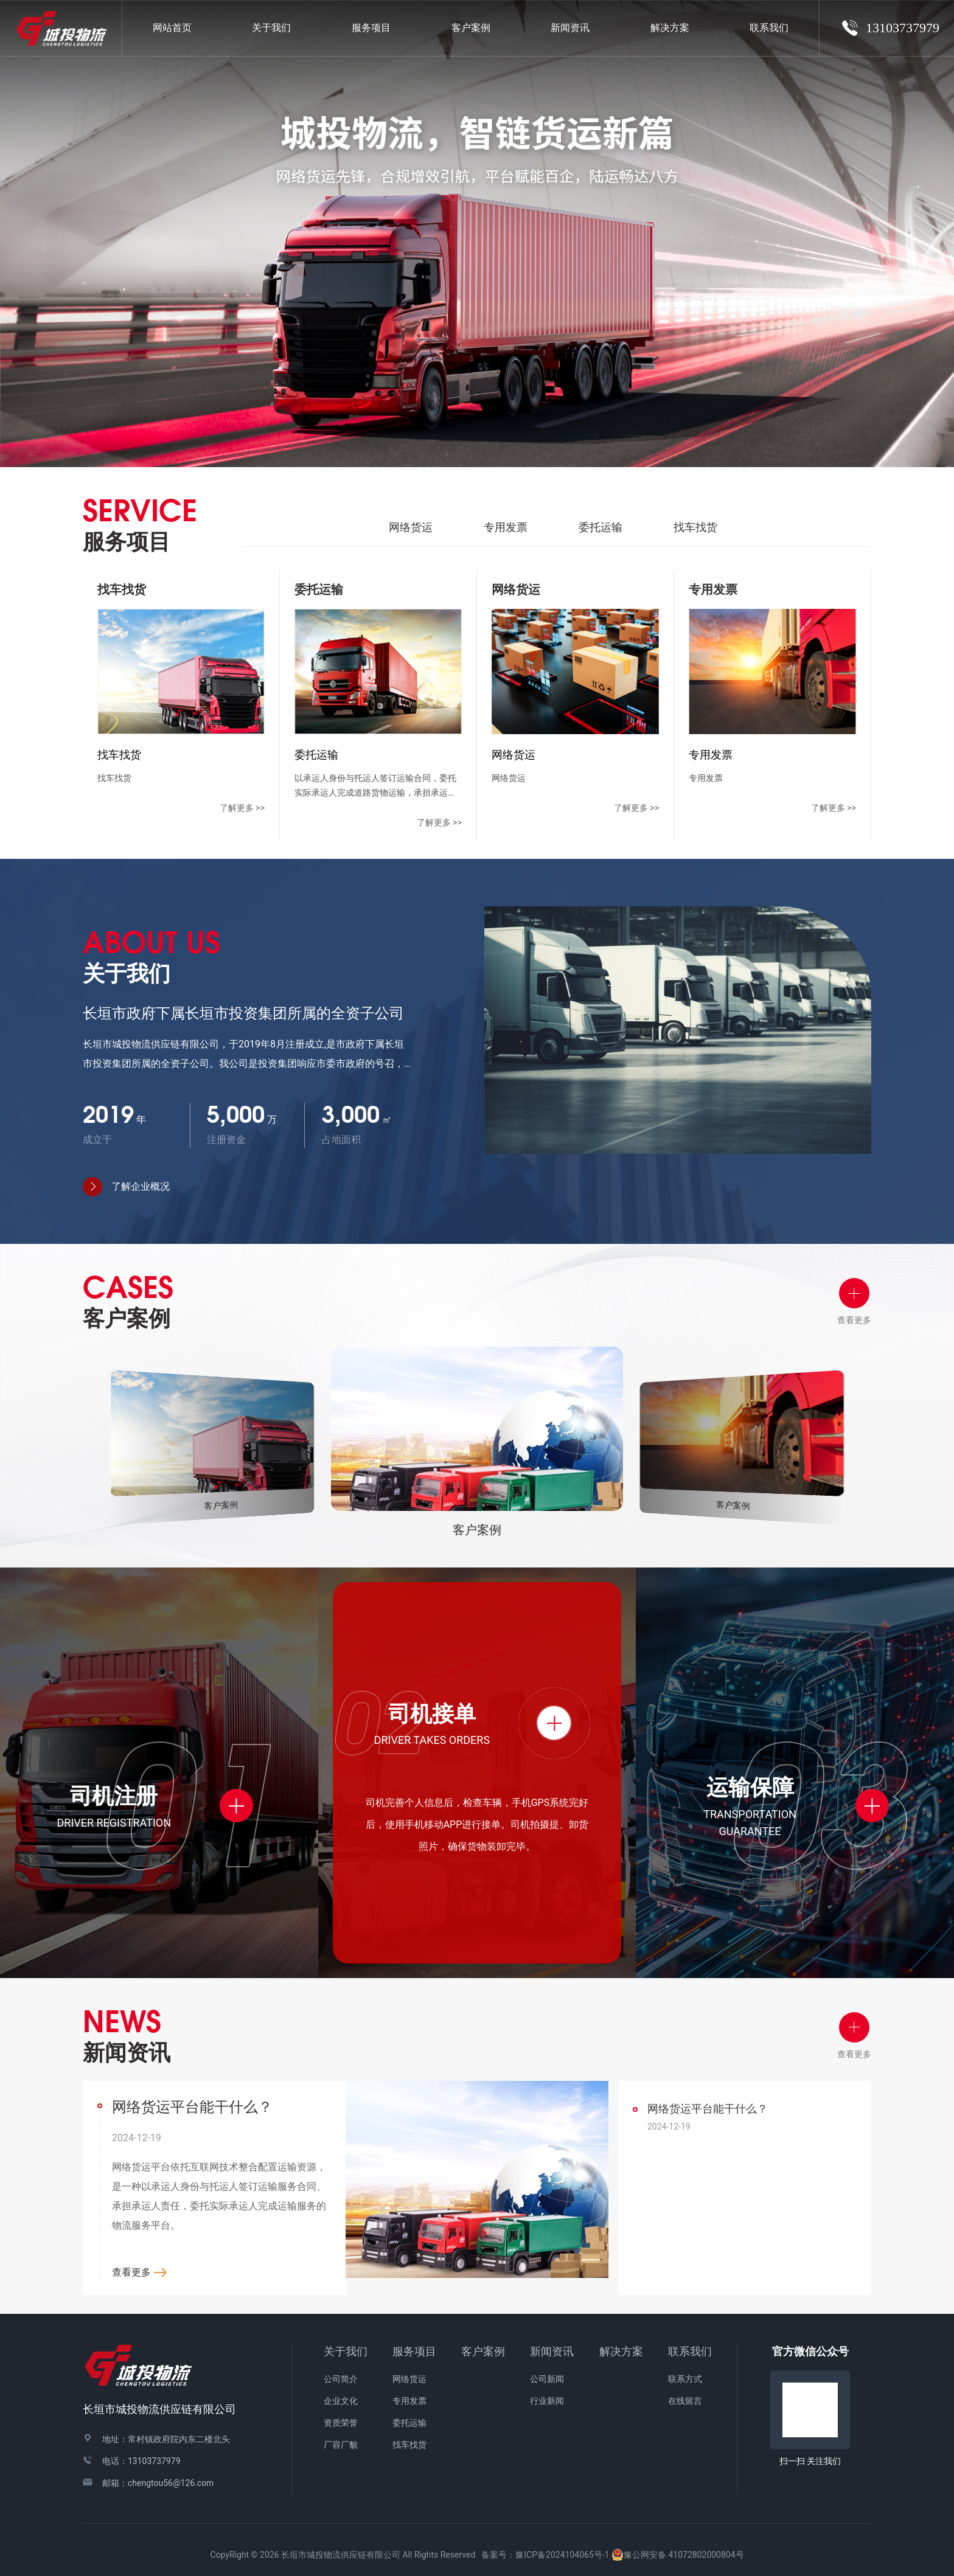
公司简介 (341, 2379)
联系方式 (685, 2379)
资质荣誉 (341, 2423)
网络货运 (411, 527)
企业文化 (341, 2401)
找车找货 (695, 527)
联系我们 (690, 2351)
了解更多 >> (242, 808)
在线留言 (685, 2401)
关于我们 (345, 2351)
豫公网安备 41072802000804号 (677, 2555)
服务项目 (414, 2351)
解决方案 (669, 27)
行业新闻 (547, 2401)
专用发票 (505, 527)
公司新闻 (547, 2379)
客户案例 (483, 2351)
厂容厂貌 (341, 2444)
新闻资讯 (552, 2351)
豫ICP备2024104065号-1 (562, 2555)
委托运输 (600, 527)
